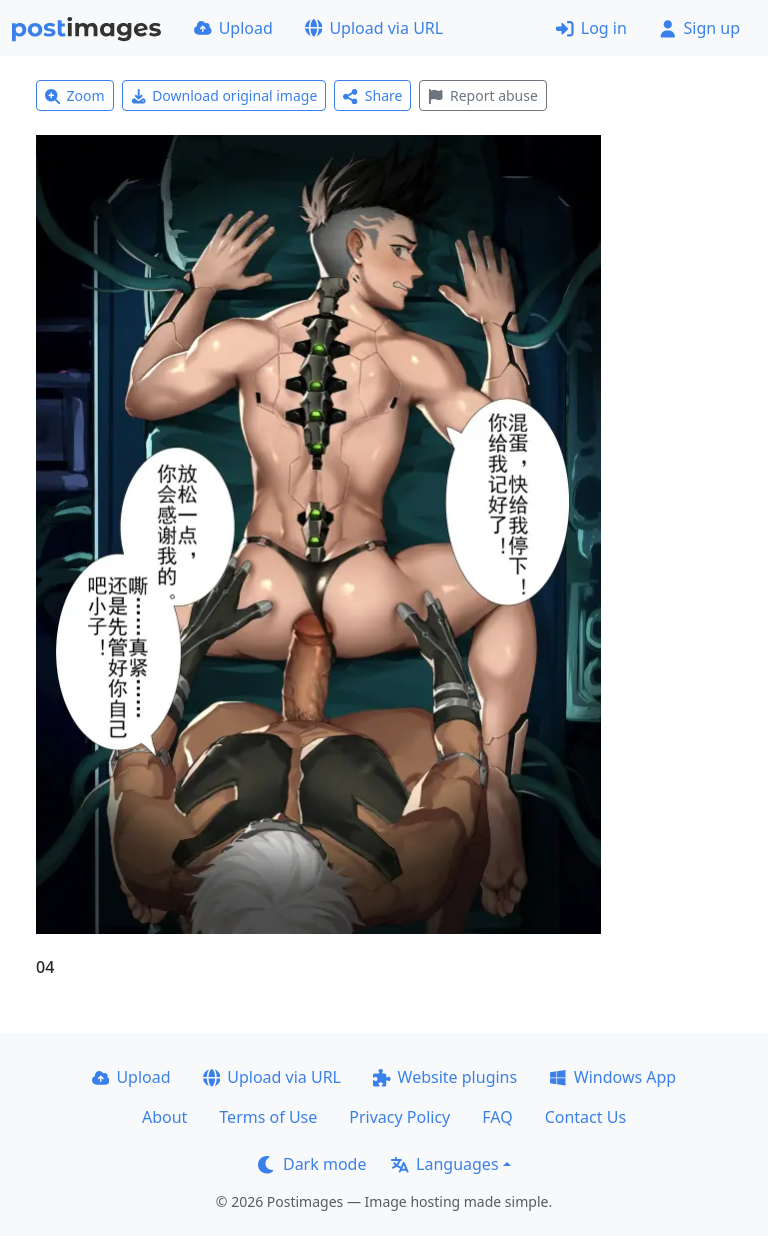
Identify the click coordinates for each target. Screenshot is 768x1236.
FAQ (497, 1117)
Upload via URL (374, 28)
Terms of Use (268, 1117)
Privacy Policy (399, 1117)
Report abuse (482, 95)
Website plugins (445, 1077)
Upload (233, 28)
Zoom (75, 95)
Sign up (699, 28)
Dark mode (312, 1164)
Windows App (612, 1077)
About (164, 1117)
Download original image (224, 95)
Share (372, 95)
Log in (591, 28)
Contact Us (585, 1117)
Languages (444, 1164)
